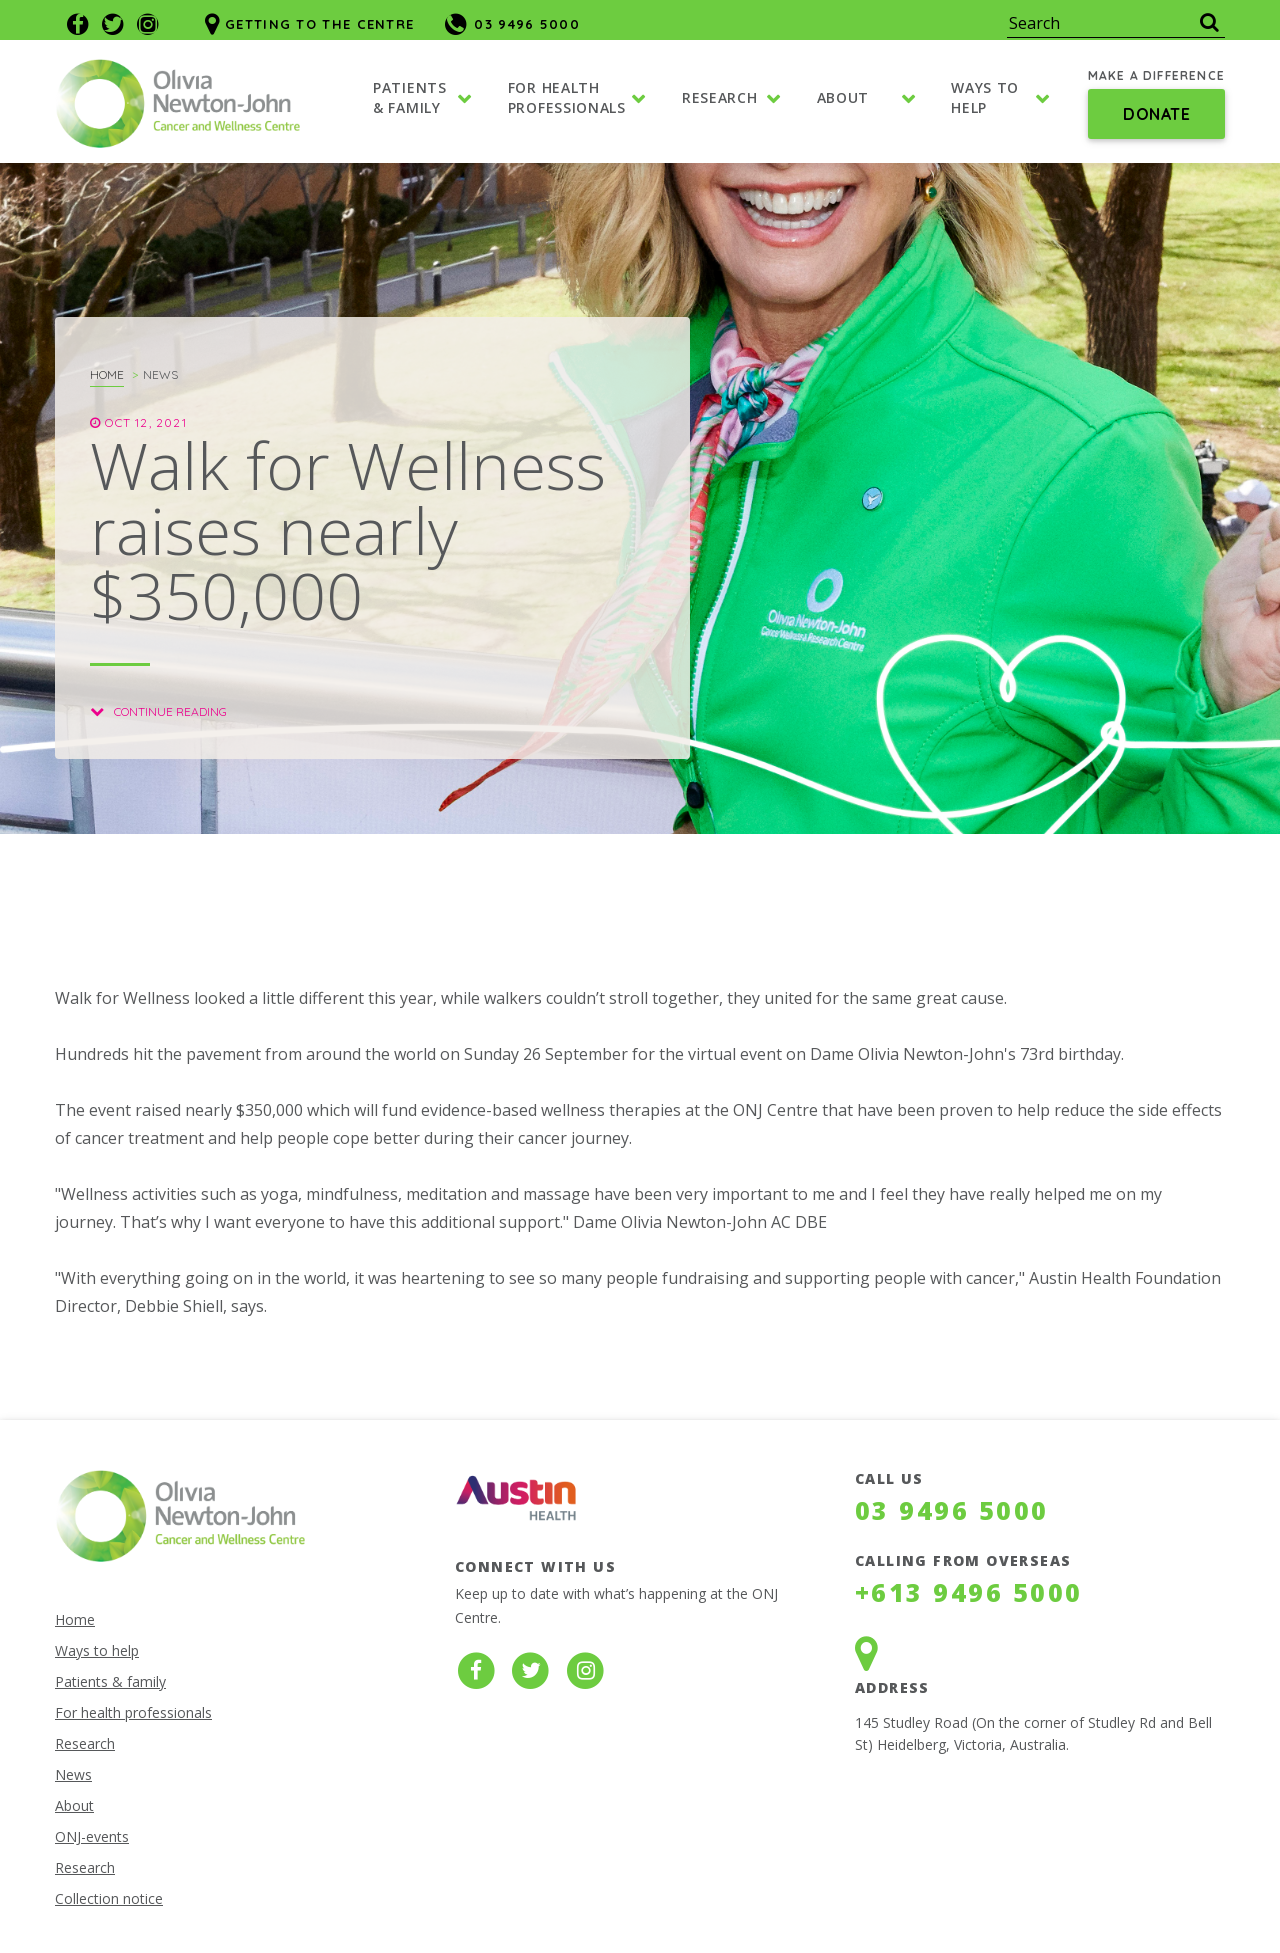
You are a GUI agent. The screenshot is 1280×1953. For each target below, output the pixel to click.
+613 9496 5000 (969, 1592)
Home (107, 374)
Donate (1156, 114)
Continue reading (158, 711)
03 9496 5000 (952, 1510)
